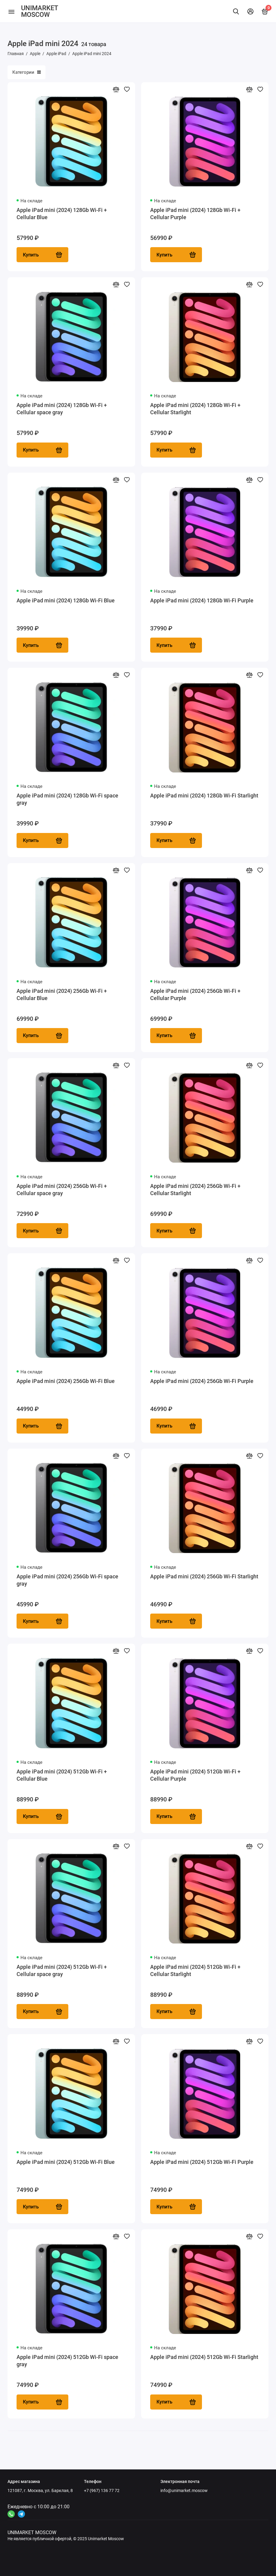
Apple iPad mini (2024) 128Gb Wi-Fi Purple (201, 601)
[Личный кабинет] (250, 11)
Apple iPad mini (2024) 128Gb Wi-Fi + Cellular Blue (62, 213)
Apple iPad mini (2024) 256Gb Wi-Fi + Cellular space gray (62, 1190)
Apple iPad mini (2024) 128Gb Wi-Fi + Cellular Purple (195, 213)
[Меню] (11, 11)
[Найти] (236, 11)
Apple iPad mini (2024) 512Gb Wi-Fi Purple (201, 2164)
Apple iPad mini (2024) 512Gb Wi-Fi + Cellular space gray (62, 1972)
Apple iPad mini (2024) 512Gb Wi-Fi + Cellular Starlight (195, 1972)
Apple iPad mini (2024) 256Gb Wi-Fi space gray (67, 1581)
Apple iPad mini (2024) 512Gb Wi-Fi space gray (67, 2362)
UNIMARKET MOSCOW (39, 11)
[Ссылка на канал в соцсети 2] (21, 2514)
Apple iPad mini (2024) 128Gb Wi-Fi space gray (67, 799)
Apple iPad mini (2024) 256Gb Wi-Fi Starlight (204, 1577)
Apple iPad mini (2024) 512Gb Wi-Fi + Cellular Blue (62, 1776)
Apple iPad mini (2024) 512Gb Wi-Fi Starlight (204, 2359)
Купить (42, 255)
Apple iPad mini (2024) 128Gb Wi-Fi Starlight (204, 796)
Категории (26, 72)
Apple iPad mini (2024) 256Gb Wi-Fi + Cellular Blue (62, 995)
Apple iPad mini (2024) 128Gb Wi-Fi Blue (66, 601)
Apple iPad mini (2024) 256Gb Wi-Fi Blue (66, 1382)
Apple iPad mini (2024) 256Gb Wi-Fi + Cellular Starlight (195, 1190)
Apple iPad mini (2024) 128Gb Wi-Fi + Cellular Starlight (195, 409)
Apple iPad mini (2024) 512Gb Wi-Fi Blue (66, 2164)
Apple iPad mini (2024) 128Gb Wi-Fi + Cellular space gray (62, 409)
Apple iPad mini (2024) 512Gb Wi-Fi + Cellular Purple (195, 1776)
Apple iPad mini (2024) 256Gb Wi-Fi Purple (201, 1382)
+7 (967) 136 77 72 (101, 2490)
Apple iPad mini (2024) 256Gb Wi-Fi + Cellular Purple (195, 995)
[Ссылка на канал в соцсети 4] (11, 2514)
